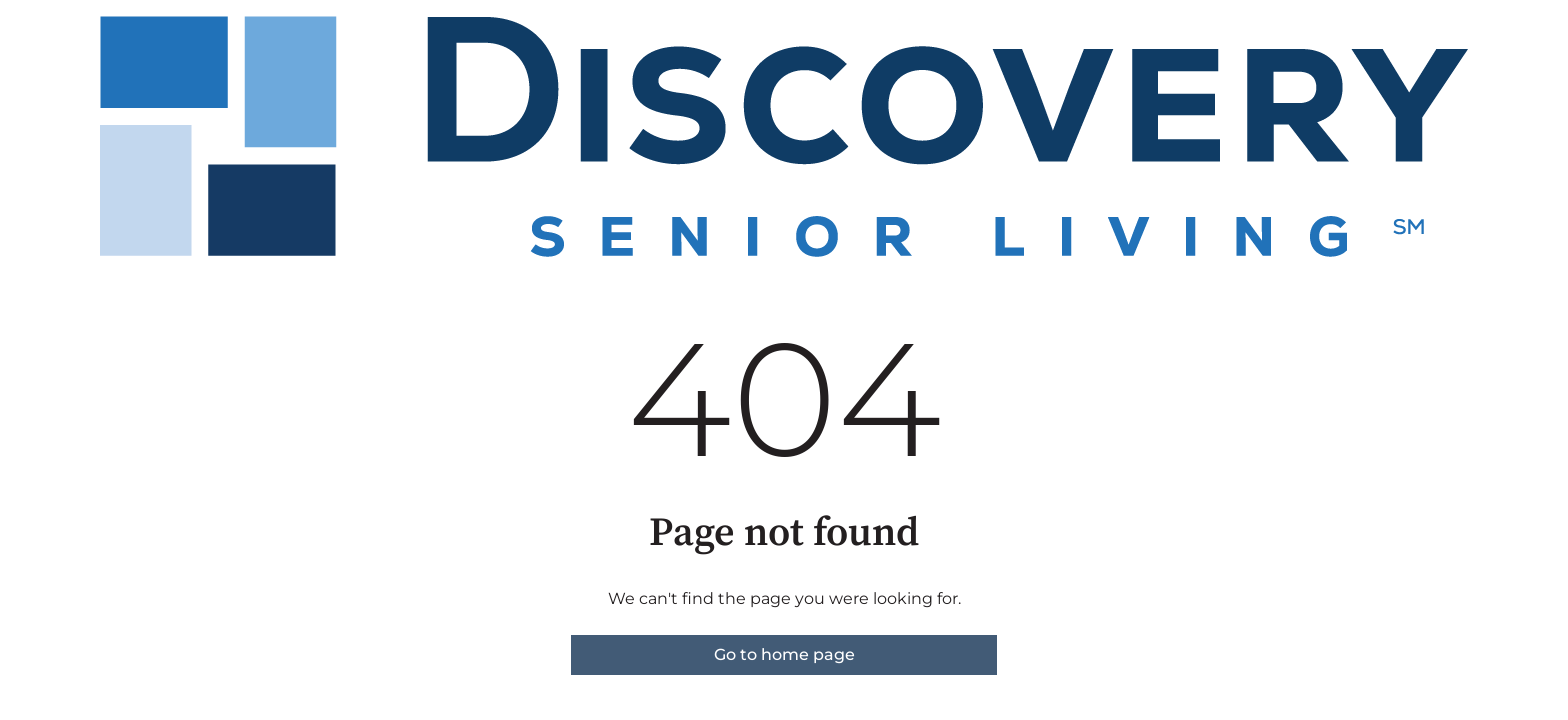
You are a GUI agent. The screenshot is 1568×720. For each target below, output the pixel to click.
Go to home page (784, 654)
